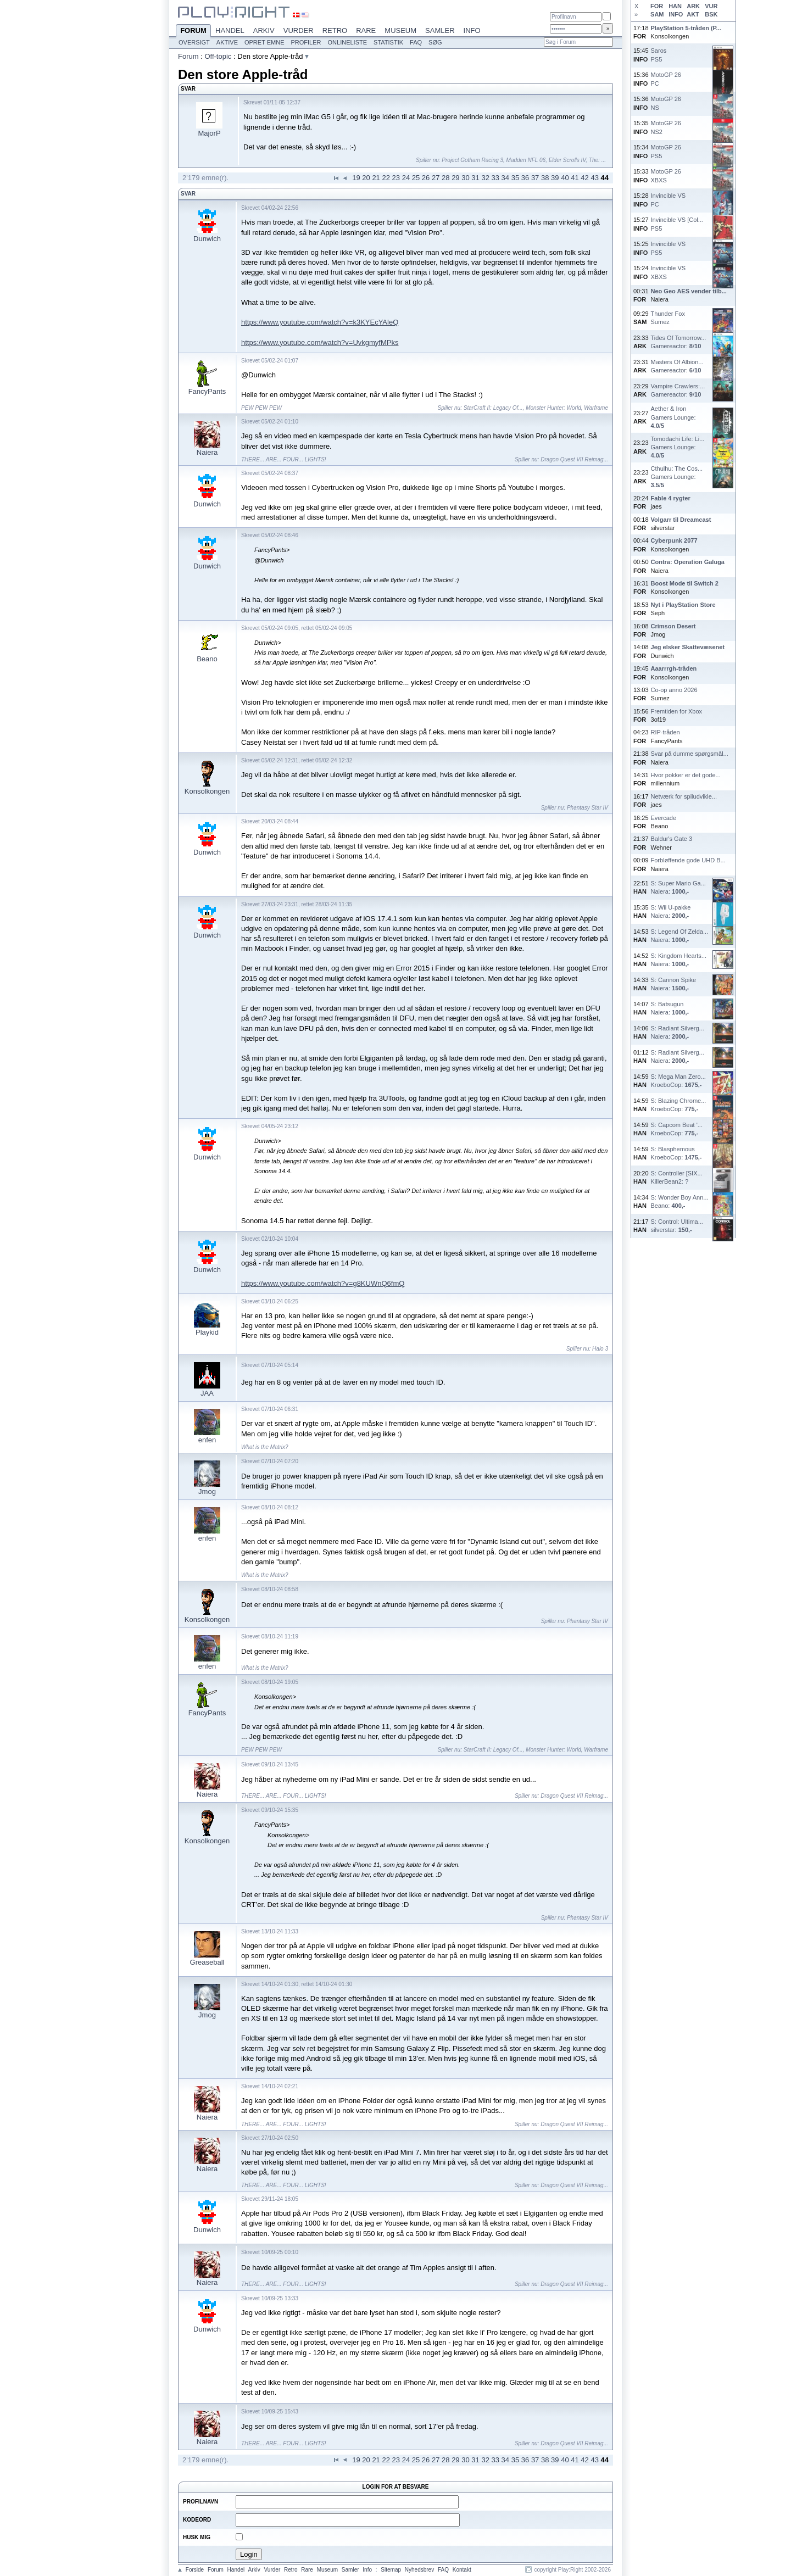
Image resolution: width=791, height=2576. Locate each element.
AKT (693, 14)
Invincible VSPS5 (668, 248)
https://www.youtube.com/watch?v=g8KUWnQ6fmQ (322, 1283)
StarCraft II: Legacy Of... (493, 408)
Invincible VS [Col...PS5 (677, 223)
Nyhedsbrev (419, 2570)
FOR (656, 6)
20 (366, 178)
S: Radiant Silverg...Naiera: (677, 1032)
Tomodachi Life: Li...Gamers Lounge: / (678, 447)
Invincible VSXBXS (668, 272)
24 (406, 178)
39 (555, 178)
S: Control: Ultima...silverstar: (677, 1225)
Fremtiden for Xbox (677, 711)
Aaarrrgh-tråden (674, 668)
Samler (439, 30)
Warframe (596, 408)
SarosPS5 (659, 54)
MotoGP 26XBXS (666, 175)
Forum (193, 31)
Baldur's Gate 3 (671, 838)
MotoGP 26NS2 (666, 127)
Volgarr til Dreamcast (681, 519)
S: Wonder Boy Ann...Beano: (680, 1201)
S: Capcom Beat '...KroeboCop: (677, 1129)
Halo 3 (600, 1349)
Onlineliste (347, 42)
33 (495, 178)
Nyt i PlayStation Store (683, 604)
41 (574, 178)
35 (515, 178)
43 (594, 178)
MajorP (209, 133)
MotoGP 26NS (666, 103)
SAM (657, 14)
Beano (207, 659)
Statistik (388, 42)
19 (356, 178)
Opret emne (264, 42)
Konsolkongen (207, 791)
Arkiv (264, 30)
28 (445, 178)
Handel (229, 30)
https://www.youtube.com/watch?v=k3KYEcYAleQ (319, 322)
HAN (675, 6)
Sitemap (391, 2570)
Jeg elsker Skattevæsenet (688, 647)
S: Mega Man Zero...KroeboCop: (678, 1080)
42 (584, 178)
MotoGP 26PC (666, 78)
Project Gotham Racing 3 (472, 160)
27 (435, 178)
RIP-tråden (665, 732)
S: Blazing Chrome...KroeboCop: (678, 1104)
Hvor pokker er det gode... (686, 775)
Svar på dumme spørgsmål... (689, 753)
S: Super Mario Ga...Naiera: (678, 887)
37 (535, 178)
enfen (207, 1440)
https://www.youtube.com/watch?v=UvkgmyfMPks (319, 342)
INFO (676, 14)
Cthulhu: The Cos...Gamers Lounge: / (677, 477)
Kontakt (462, 2570)
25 (416, 178)
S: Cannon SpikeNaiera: (674, 984)
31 (475, 178)
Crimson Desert (673, 626)
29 (455, 178)
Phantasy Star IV (587, 808)
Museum (400, 30)
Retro (335, 30)
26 (426, 178)
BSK (711, 14)
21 (376, 178)
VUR (711, 6)
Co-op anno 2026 (674, 690)
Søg (435, 42)
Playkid (207, 1332)
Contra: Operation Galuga (688, 562)
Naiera (207, 452)
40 (565, 178)
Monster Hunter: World (553, 408)
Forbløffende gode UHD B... (688, 860)
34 (505, 178)
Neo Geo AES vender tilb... (689, 291)
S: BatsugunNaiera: (670, 1008)
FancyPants (207, 391)
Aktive (227, 42)
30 (465, 178)
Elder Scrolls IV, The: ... (577, 160)
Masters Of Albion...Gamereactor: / (677, 366)
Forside (195, 2570)
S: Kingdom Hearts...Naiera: (679, 959)
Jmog (207, 1491)
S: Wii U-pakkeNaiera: (671, 911)
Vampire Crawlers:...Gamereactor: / (678, 390)
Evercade (663, 818)
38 (545, 178)
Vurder (298, 30)
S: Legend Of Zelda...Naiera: (680, 935)
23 (396, 178)
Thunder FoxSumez (668, 317)
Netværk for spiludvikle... (684, 796)
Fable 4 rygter (670, 498)
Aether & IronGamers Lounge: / (673, 417)
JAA (207, 1393)
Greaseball (207, 1962)
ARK (693, 6)
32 (485, 178)
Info (472, 30)
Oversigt (194, 42)
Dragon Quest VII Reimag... (574, 459)
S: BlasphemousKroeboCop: (676, 1153)
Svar (188, 194)
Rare (366, 30)
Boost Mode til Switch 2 (684, 583)
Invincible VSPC (668, 199)
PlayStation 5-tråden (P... (686, 28)
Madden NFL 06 (526, 160)
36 (525, 178)
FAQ (416, 42)
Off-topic (217, 56)
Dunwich (207, 239)
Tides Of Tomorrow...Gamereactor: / (678, 341)
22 (385, 178)
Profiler (306, 42)
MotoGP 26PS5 (666, 151)
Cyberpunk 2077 (674, 540)
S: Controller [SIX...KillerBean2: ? (677, 1177)
